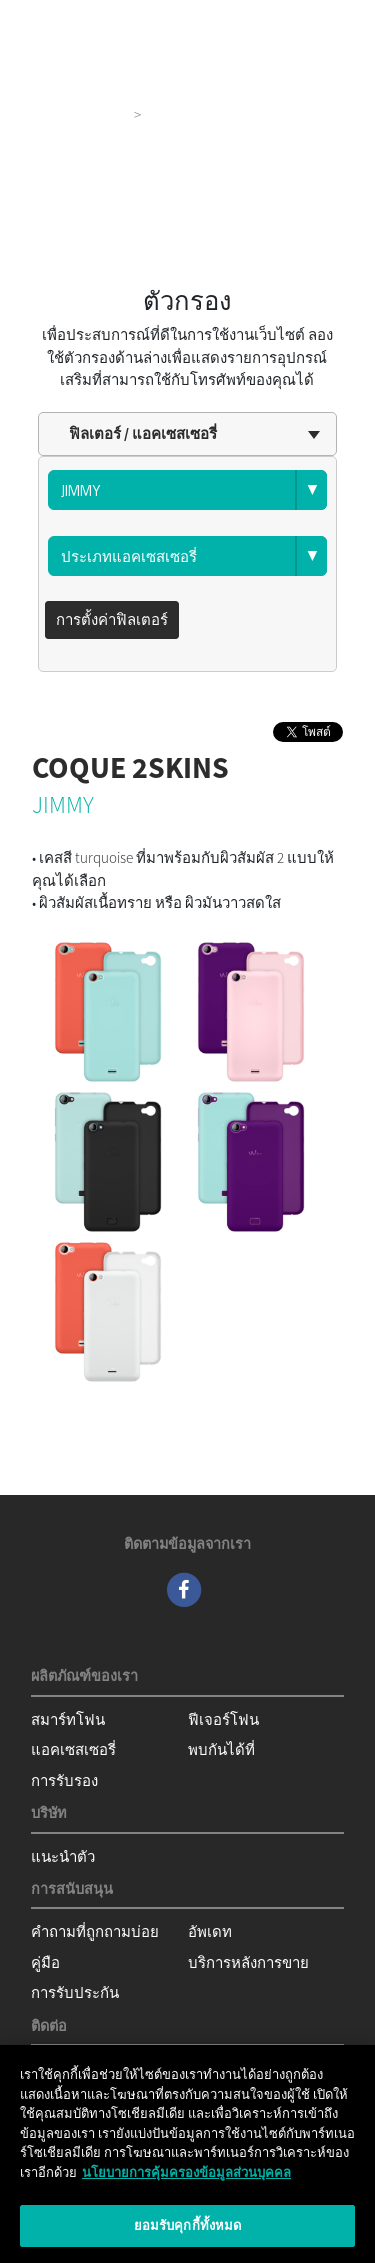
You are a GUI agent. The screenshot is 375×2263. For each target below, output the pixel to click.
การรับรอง (64, 1780)
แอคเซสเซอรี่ (73, 1749)
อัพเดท (210, 1931)
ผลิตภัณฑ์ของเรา (70, 114)
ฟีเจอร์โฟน (223, 1719)
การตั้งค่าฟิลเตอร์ (112, 619)
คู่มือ (45, 1962)
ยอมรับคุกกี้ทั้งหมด (188, 2225)
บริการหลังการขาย (248, 1962)
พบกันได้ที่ (221, 1749)
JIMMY (63, 804)
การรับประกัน (75, 1992)
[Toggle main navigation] (331, 20)
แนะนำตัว (63, 1856)
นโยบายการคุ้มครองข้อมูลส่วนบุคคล (186, 2172)
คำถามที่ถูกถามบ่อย (95, 1931)
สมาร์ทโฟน (68, 1719)
